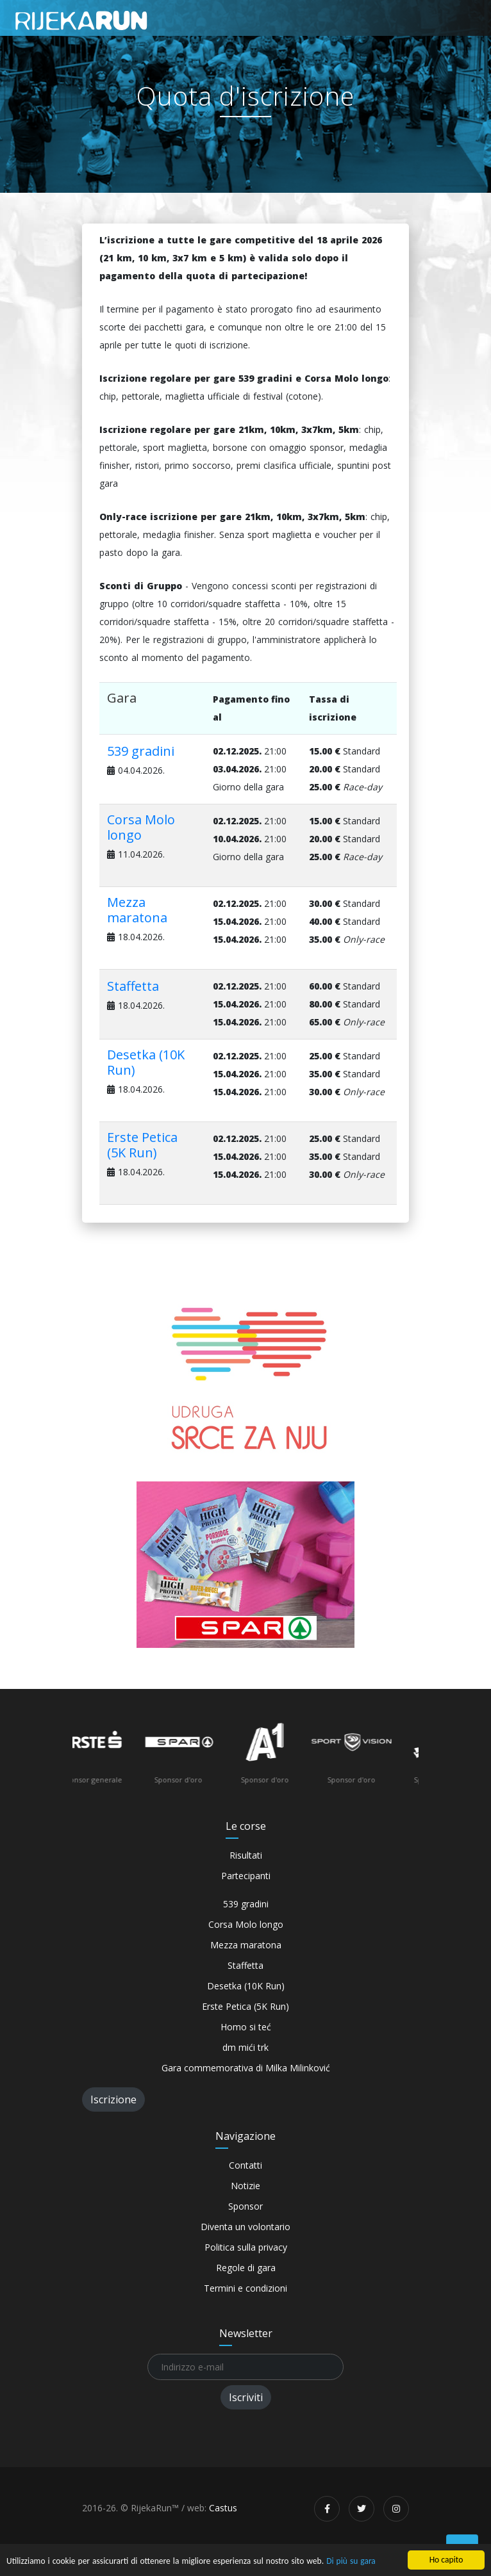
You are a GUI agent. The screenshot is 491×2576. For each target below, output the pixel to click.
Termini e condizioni (245, 2288)
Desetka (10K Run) (146, 1062)
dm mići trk (245, 2047)
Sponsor (245, 2206)
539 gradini (140, 751)
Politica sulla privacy (245, 2247)
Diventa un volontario (245, 2227)
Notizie (245, 2186)
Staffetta (133, 986)
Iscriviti (246, 2397)
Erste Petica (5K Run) (142, 1145)
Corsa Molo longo (141, 827)
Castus (223, 2508)
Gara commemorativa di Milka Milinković (246, 2068)
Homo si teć (246, 2027)
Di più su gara (353, 2561)
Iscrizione (113, 2099)
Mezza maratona (137, 909)
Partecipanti (245, 1876)
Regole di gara (246, 2268)
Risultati (245, 1855)
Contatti (245, 2165)
